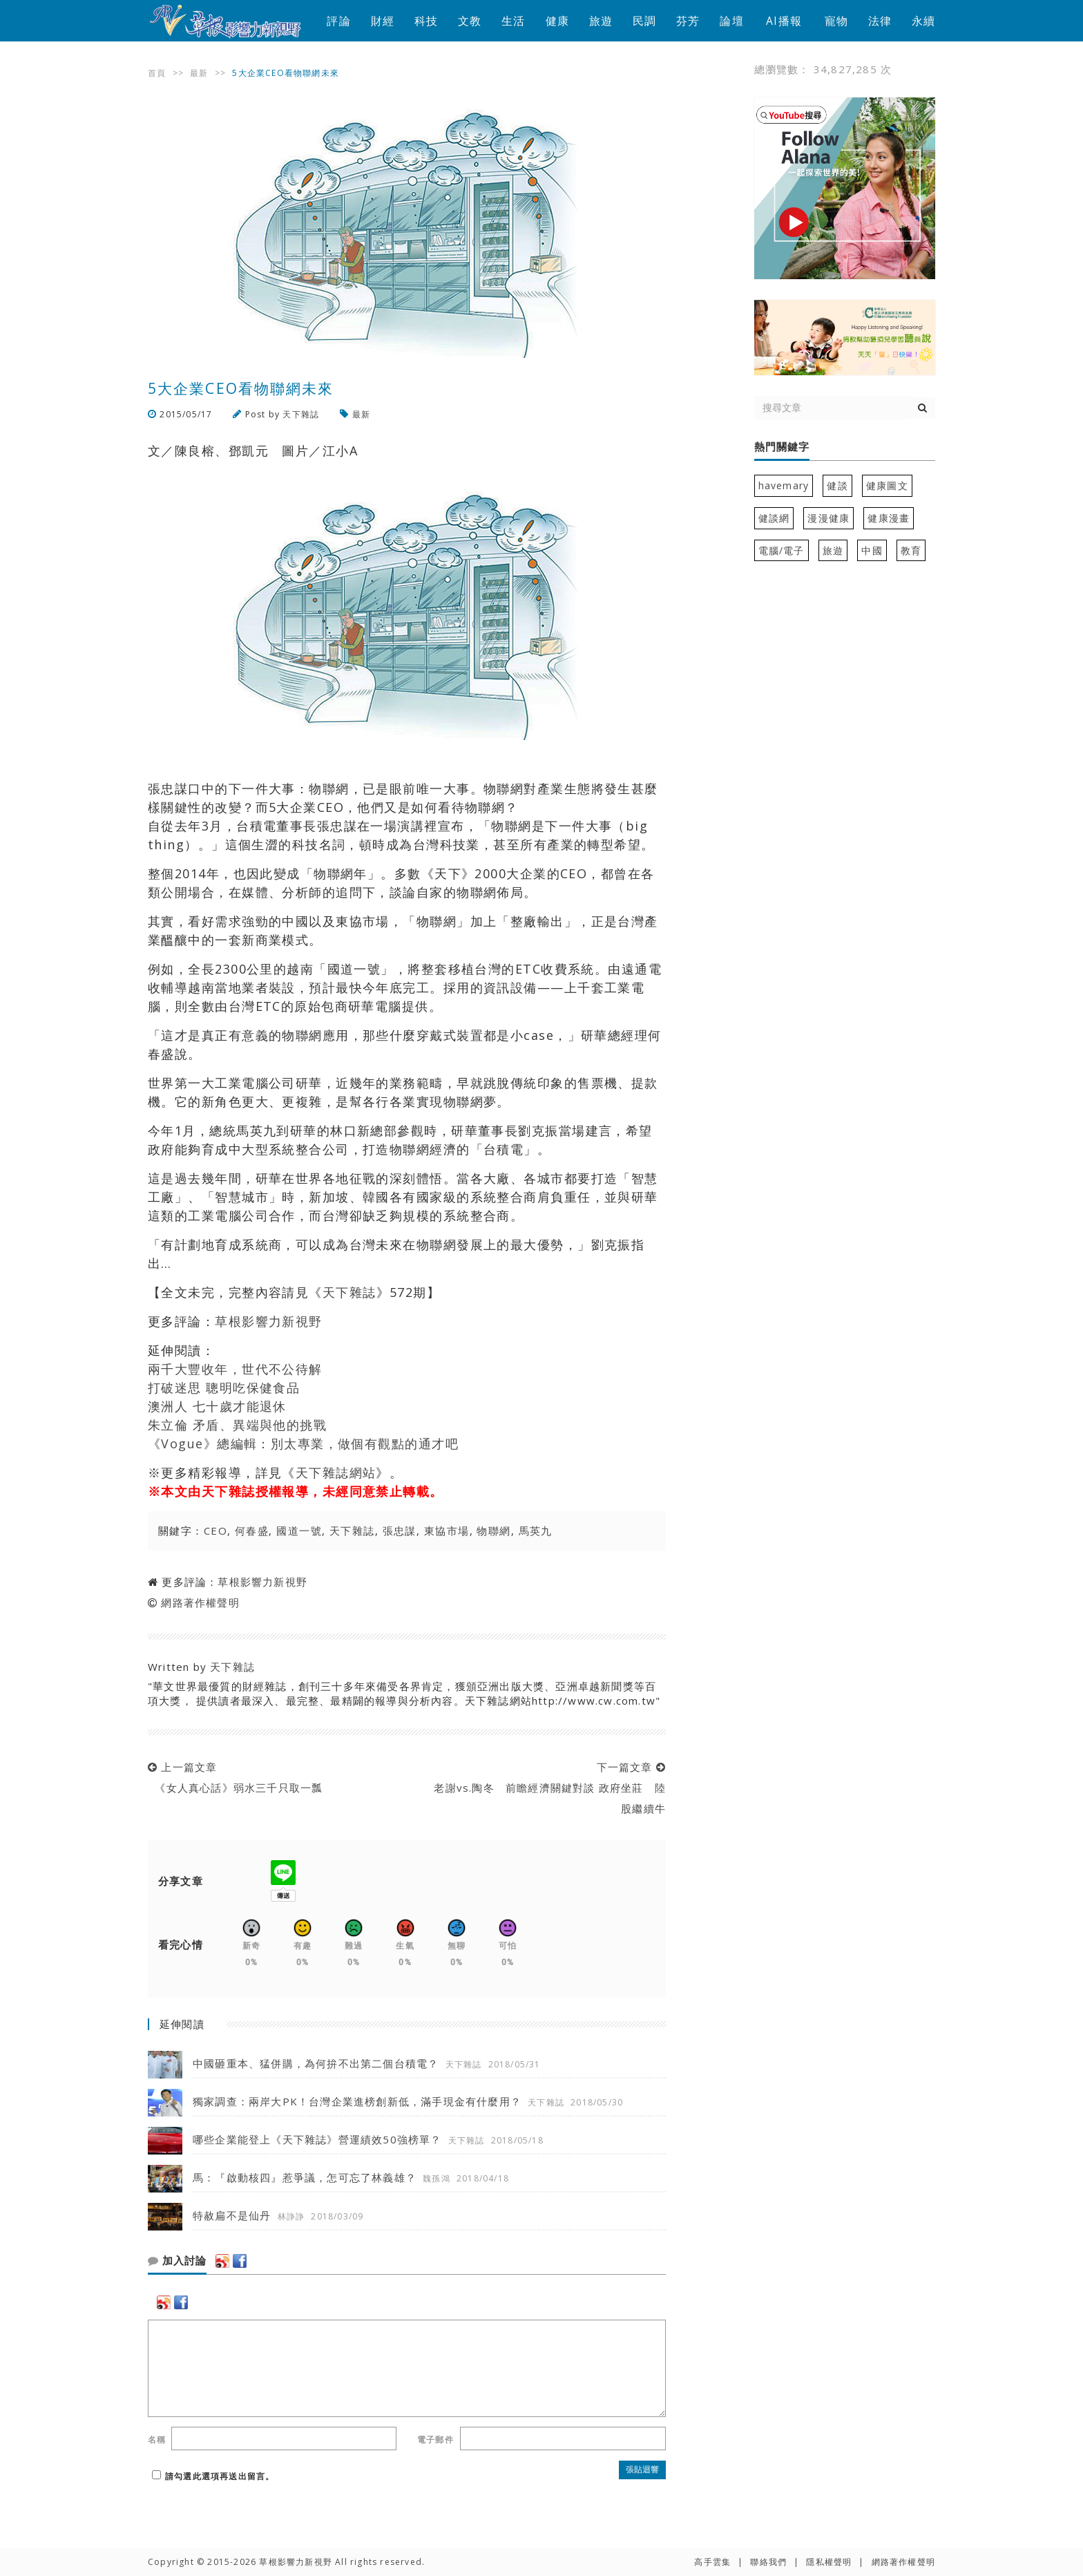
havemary (783, 485)
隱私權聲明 (829, 2562)
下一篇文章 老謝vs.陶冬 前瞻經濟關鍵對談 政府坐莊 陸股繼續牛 (546, 1787)
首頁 (157, 73)
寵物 (836, 20)
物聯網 (493, 1530)
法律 (880, 20)
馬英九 (536, 1530)
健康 (557, 20)
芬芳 (688, 20)
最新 (199, 73)
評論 (338, 20)
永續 (923, 20)
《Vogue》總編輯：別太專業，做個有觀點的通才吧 (303, 1443)
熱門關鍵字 (781, 447)
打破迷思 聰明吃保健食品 (224, 1387)
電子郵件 (435, 2439)
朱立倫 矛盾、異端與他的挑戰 (237, 1425)
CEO (215, 1530)
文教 (469, 20)
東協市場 (447, 1530)
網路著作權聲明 (200, 1602)
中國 (871, 550)
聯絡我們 (768, 2562)
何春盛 (252, 1530)
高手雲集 (712, 2562)
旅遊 (601, 20)
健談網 (774, 517)
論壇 (731, 20)
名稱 (157, 2439)
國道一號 (299, 1530)
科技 (426, 20)
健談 (837, 485)
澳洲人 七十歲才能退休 (217, 1406)
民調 (644, 20)
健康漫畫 (889, 517)
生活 (513, 20)
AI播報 (784, 20)
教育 (911, 550)
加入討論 (177, 2261)
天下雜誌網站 (336, 1472)
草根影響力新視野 (269, 1321)
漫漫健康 (828, 517)
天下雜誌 (300, 414)
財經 (382, 20)
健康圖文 (887, 485)
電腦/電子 (781, 550)
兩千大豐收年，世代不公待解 (235, 1369)
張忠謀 (399, 1530)
